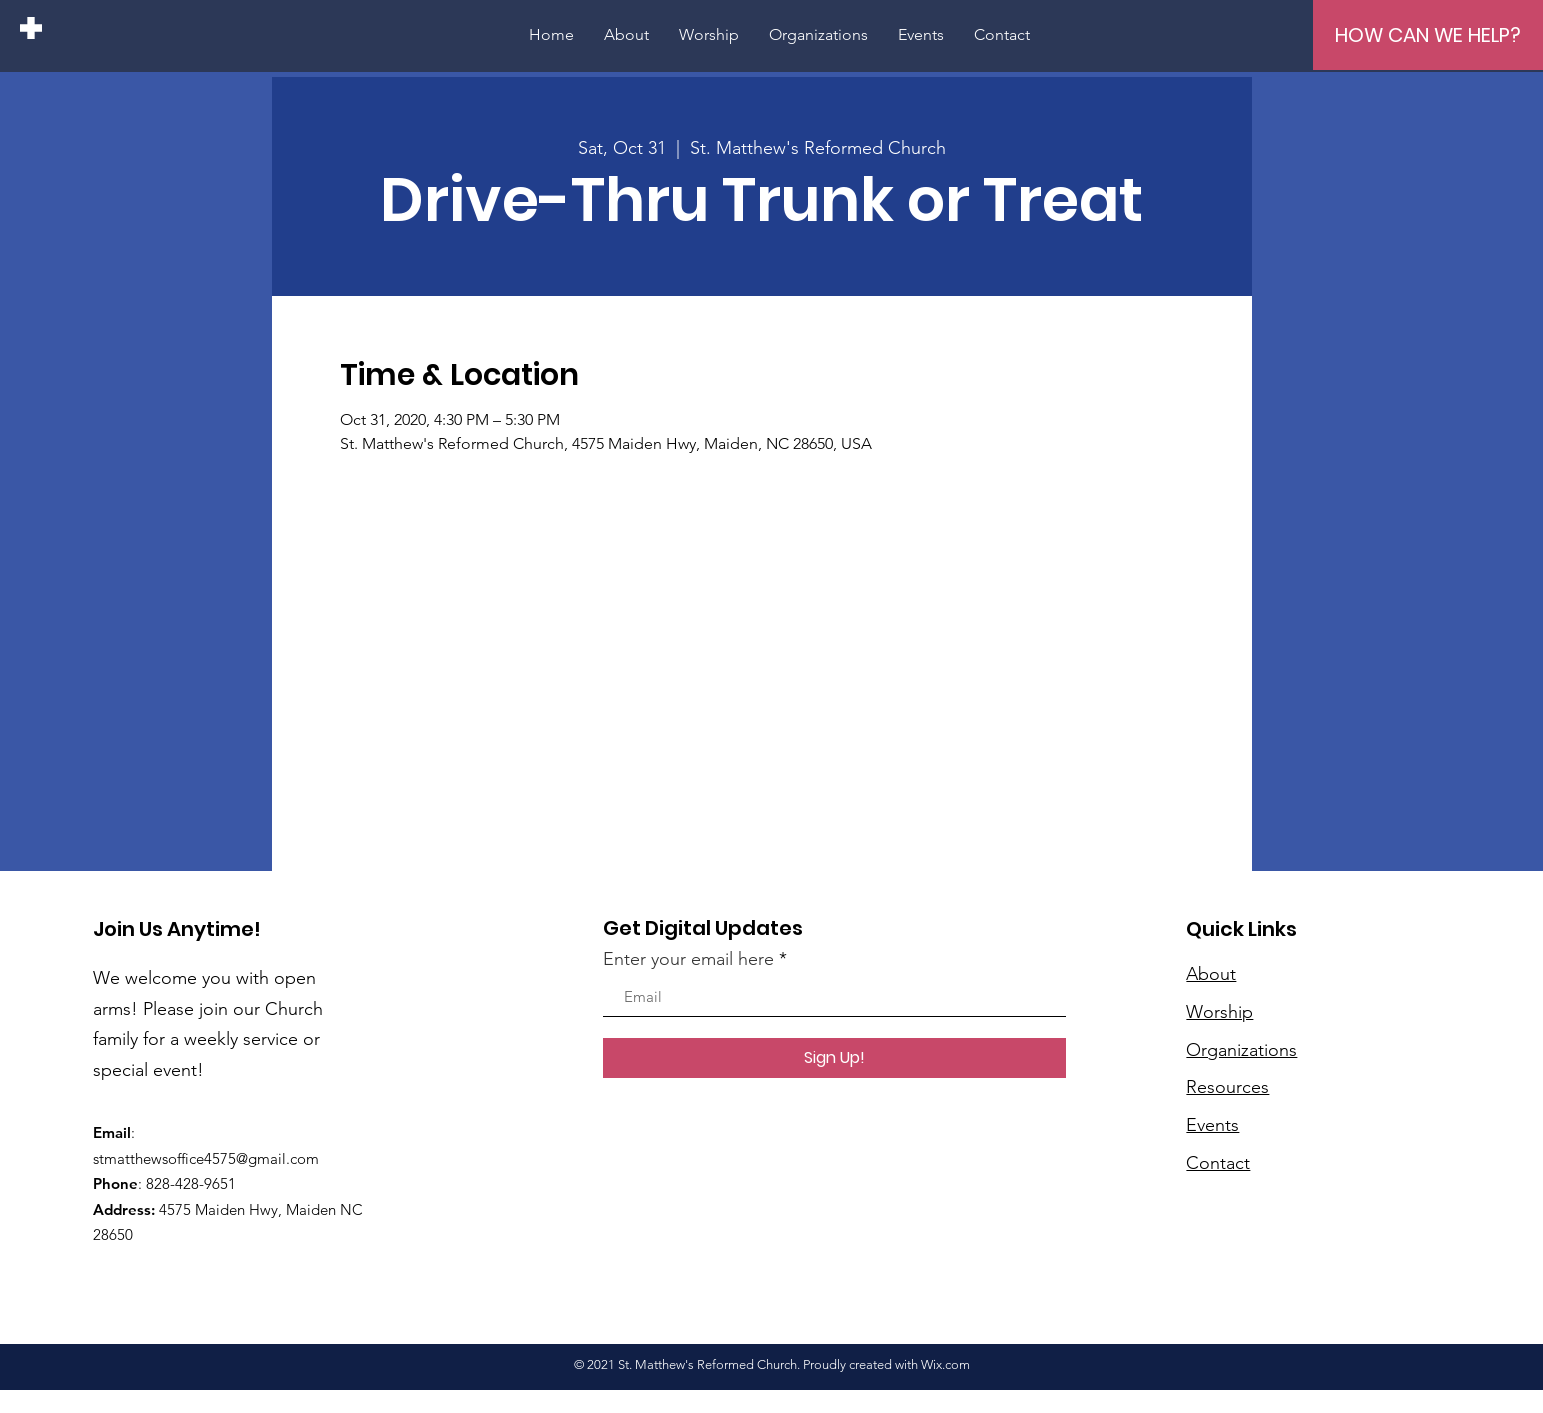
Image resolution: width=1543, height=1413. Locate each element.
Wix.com (945, 1364)
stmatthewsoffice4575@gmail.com (206, 1158)
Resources (1227, 1087)
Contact (1218, 1163)
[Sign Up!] (834, 1058)
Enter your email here (688, 959)
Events (1212, 1125)
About (1211, 974)
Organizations (1241, 1050)
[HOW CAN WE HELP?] (1428, 35)
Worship (1219, 1012)
